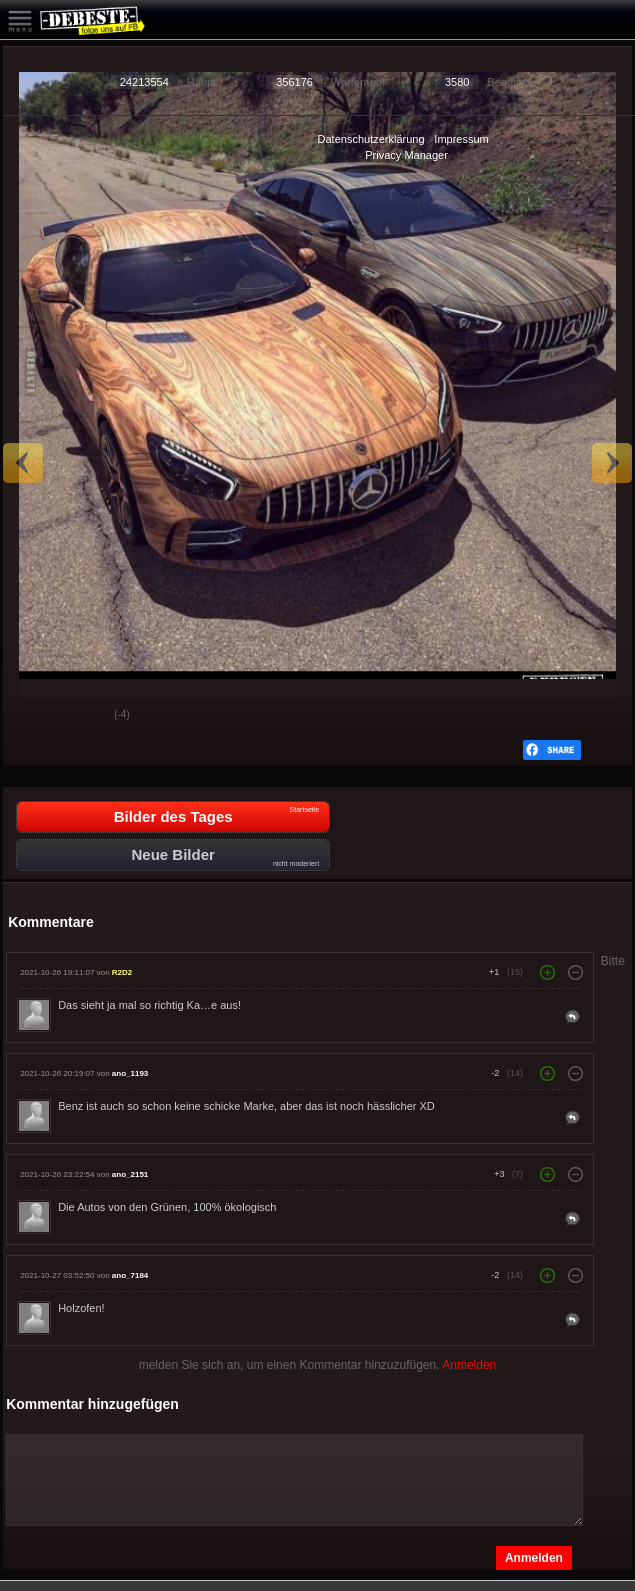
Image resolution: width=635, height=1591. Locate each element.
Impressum (461, 139)
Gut (34, 716)
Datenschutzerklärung (371, 139)
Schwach (84, 716)
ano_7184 (130, 1275)
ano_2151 (130, 1174)
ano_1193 (130, 1073)
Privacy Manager (406, 155)
